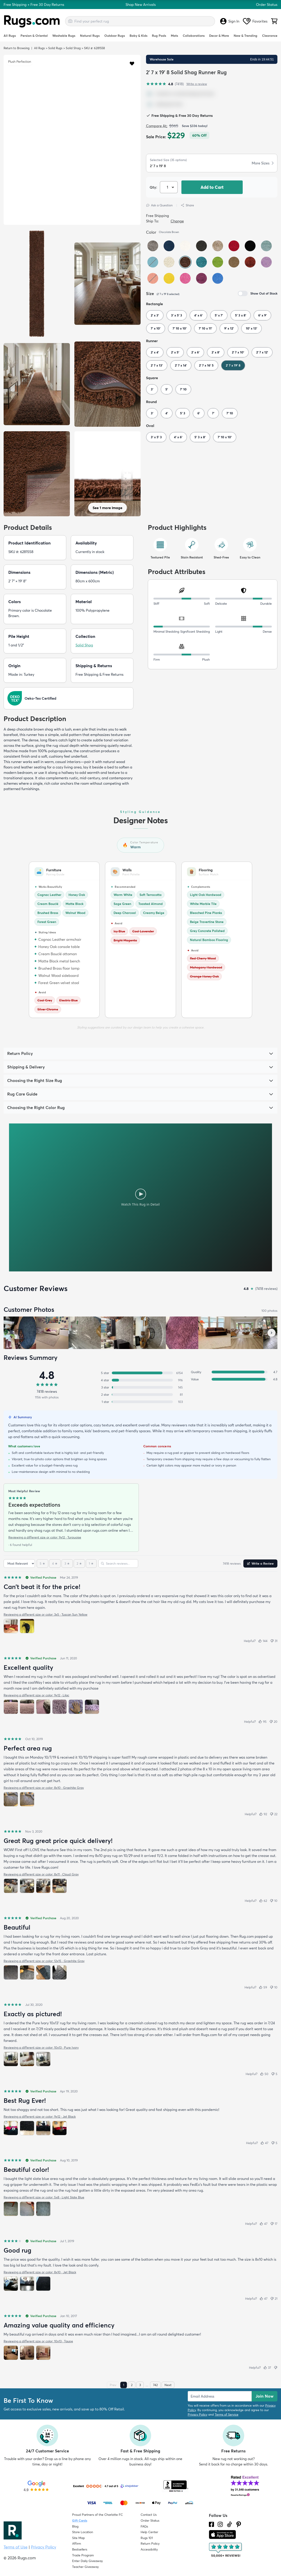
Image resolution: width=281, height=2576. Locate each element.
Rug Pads (159, 36)
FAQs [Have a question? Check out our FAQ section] (144, 2526)
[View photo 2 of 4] (27, 1886)
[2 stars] (79, 1563)
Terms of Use (15, 2547)
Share (187, 205)
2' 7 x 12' (262, 352)
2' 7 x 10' (238, 352)
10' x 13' (251, 328)
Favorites (255, 21)
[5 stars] (42, 1563)
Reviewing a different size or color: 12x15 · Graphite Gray (44, 1961)
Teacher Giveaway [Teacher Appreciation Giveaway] (85, 2567)
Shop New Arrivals (141, 4)
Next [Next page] (167, 2385)
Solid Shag (73, 48)
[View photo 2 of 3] (27, 2059)
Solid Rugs (55, 48)
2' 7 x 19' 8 (233, 365)
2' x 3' (155, 315)
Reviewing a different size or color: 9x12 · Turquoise (44, 1537)
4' (166, 413)
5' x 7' (219, 315)
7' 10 (183, 389)
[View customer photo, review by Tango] (85, 1333)
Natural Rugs (90, 36)
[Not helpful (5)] (274, 2074)
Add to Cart (212, 187)
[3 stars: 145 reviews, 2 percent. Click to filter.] (140, 1387)
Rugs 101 (147, 2538)
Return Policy (150, 2543)
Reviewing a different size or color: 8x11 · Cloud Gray (41, 1874)
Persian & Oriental (34, 36)
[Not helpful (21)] (273, 2298)
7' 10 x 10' (180, 328)
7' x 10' (155, 328)
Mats (174, 36)
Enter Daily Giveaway (87, 2561)
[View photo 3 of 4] (43, 1886)
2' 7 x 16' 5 (206, 365)
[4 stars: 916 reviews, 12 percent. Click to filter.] (140, 1380)
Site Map (78, 2538)
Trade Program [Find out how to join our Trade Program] (83, 2555)
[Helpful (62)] (263, 1900)
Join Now (265, 2396)
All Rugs (10, 36)
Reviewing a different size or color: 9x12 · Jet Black (40, 2117)
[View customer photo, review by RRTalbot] (214, 1333)
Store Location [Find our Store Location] (82, 2532)
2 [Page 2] (132, 2385)
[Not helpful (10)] (273, 1900)
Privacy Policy (197, 2414)
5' (166, 389)
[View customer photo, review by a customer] (20, 1333)
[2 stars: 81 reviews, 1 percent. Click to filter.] (140, 1394)
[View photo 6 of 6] (92, 1707)
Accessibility (149, 2549)
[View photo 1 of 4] (11, 1886)
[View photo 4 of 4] (59, 1886)
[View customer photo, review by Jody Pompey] (182, 1333)
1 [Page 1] (123, 2385)
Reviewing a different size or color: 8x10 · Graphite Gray (44, 1788)
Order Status (266, 4)
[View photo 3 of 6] (43, 1707)
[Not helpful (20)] (273, 1721)
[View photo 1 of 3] (11, 2059)
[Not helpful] (275, 2367)
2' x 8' (216, 352)
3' (152, 389)
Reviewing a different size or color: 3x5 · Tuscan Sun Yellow (45, 1614)
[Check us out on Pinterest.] (239, 2524)
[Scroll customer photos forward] (271, 1333)
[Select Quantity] (169, 187)
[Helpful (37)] (267, 2367)
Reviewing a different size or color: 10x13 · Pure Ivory (41, 2048)
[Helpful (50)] (264, 2074)
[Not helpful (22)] (273, 1814)
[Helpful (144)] (262, 1641)
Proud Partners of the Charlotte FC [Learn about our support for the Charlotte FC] (97, 2515)
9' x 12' (229, 328)
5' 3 (182, 413)
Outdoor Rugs (114, 36)
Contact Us (149, 2515)
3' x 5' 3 (176, 315)
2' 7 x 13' (157, 365)
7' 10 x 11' (205, 328)
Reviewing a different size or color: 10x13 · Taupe (38, 2341)
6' (198, 413)
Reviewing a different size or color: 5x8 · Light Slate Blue (44, 2197)
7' (213, 413)
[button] (132, 63)
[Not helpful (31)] (273, 1641)
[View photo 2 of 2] (27, 1626)
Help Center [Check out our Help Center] (149, 2532)
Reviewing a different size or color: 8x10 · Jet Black (40, 2272)
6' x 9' (262, 315)
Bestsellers (79, 2549)
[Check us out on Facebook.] (211, 2524)
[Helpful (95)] (262, 1721)
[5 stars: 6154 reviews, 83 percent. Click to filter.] (140, 1373)
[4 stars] (55, 1563)
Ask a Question (159, 205)
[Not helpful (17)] (273, 2223)
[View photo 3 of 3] (43, 2059)
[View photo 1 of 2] (11, 1626)
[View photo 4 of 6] (59, 1707)
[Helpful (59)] (263, 1987)
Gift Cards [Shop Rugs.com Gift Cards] (79, 2520)
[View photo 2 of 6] (27, 1707)
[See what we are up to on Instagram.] (220, 2524)
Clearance (269, 36)
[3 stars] (67, 1563)
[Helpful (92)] (263, 1814)
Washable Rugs (63, 36)
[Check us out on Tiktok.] (229, 2524)
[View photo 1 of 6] (11, 1707)
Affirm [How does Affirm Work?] (76, 2543)
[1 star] (91, 1563)
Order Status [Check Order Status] (150, 2520)
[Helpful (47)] (264, 2143)
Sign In (229, 21)
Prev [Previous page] (113, 2385)
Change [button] (177, 221)
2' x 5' (175, 352)
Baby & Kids (138, 36)
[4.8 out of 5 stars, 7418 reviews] (165, 84)
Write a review (196, 84)
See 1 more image (107, 507)
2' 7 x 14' (181, 365)
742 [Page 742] (155, 2385)
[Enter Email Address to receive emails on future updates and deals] (220, 2396)
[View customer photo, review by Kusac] (52, 1333)
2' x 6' (195, 352)
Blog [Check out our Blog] (75, 2526)
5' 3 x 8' (240, 315)
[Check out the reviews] (226, 2550)
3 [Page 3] (140, 2385)
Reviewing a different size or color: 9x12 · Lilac (36, 1695)
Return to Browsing (17, 48)
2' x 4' (155, 352)
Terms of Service (226, 2414)
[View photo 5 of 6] (76, 1707)
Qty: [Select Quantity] (153, 187)
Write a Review (260, 1563)
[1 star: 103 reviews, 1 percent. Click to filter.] (140, 1402)
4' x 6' (198, 315)
